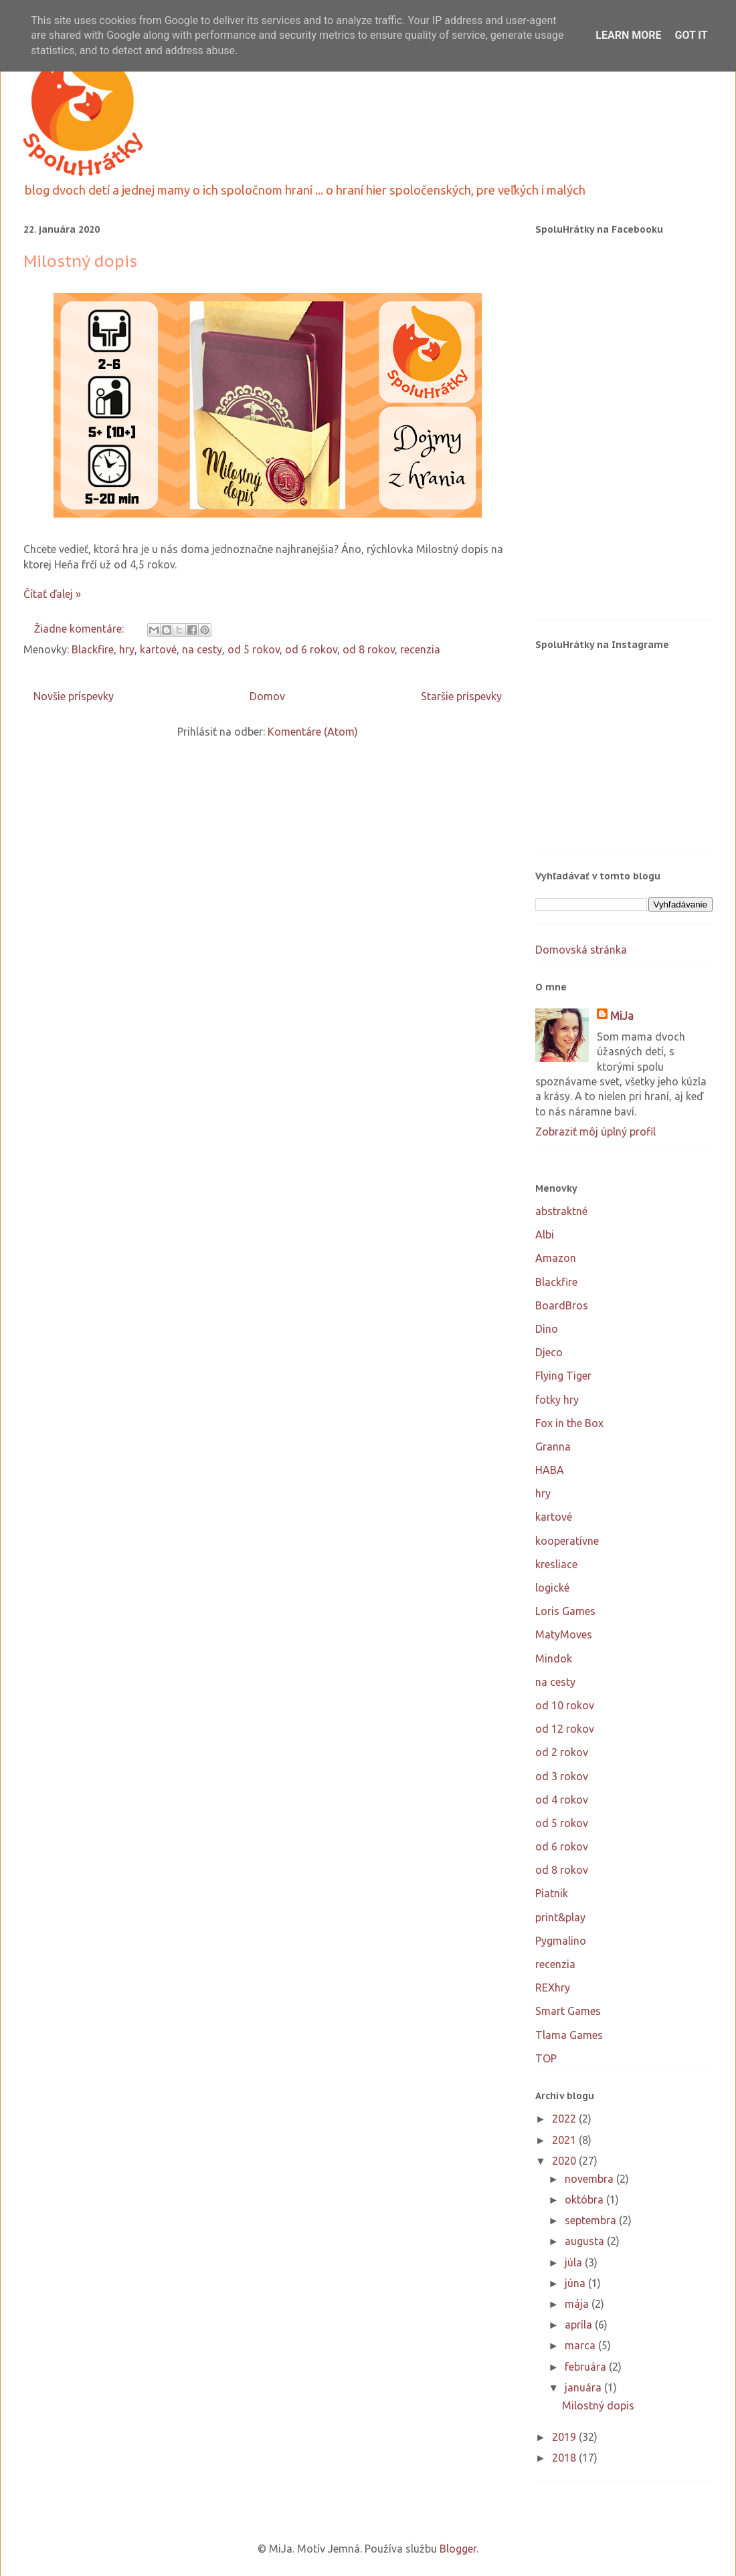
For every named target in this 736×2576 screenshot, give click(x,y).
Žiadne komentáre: (80, 629)
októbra (585, 2199)
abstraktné (561, 1211)
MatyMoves (563, 1634)
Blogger (458, 2549)
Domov (267, 696)
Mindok (553, 1658)
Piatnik (551, 1893)
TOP (546, 2058)
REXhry (552, 1987)
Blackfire (93, 649)
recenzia (420, 649)
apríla (580, 2325)
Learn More (628, 35)
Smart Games (568, 2011)
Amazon (555, 1258)
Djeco (549, 1352)
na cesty (202, 649)
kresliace (556, 1564)
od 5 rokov (253, 649)
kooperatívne (567, 1541)
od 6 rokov (311, 649)
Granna (553, 1446)
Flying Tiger (563, 1376)
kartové (158, 649)
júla (575, 2262)
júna (576, 2283)
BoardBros (561, 1305)
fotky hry (557, 1400)
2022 (565, 2119)
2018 (565, 2458)
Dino (546, 1329)
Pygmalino (560, 1941)
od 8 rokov (369, 649)
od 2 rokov (561, 1752)
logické (552, 1588)
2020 (565, 2161)
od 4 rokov (561, 1800)
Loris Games (565, 1611)
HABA (549, 1470)
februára (587, 2367)
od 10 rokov (564, 1705)
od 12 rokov (564, 1729)
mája (578, 2304)
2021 (565, 2140)
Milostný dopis (80, 261)
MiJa (622, 1016)
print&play (560, 1917)
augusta (586, 2241)
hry (126, 649)
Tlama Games (569, 2035)
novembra (590, 2179)
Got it (690, 35)
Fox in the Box (569, 1423)
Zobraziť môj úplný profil (595, 1131)
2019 (565, 2437)
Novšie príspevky (73, 696)
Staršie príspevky (461, 696)
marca (581, 2345)
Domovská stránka (581, 950)
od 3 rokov (561, 1776)
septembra (592, 2220)
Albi (544, 1234)
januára (584, 2387)
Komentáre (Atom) (313, 732)
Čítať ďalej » (52, 594)
